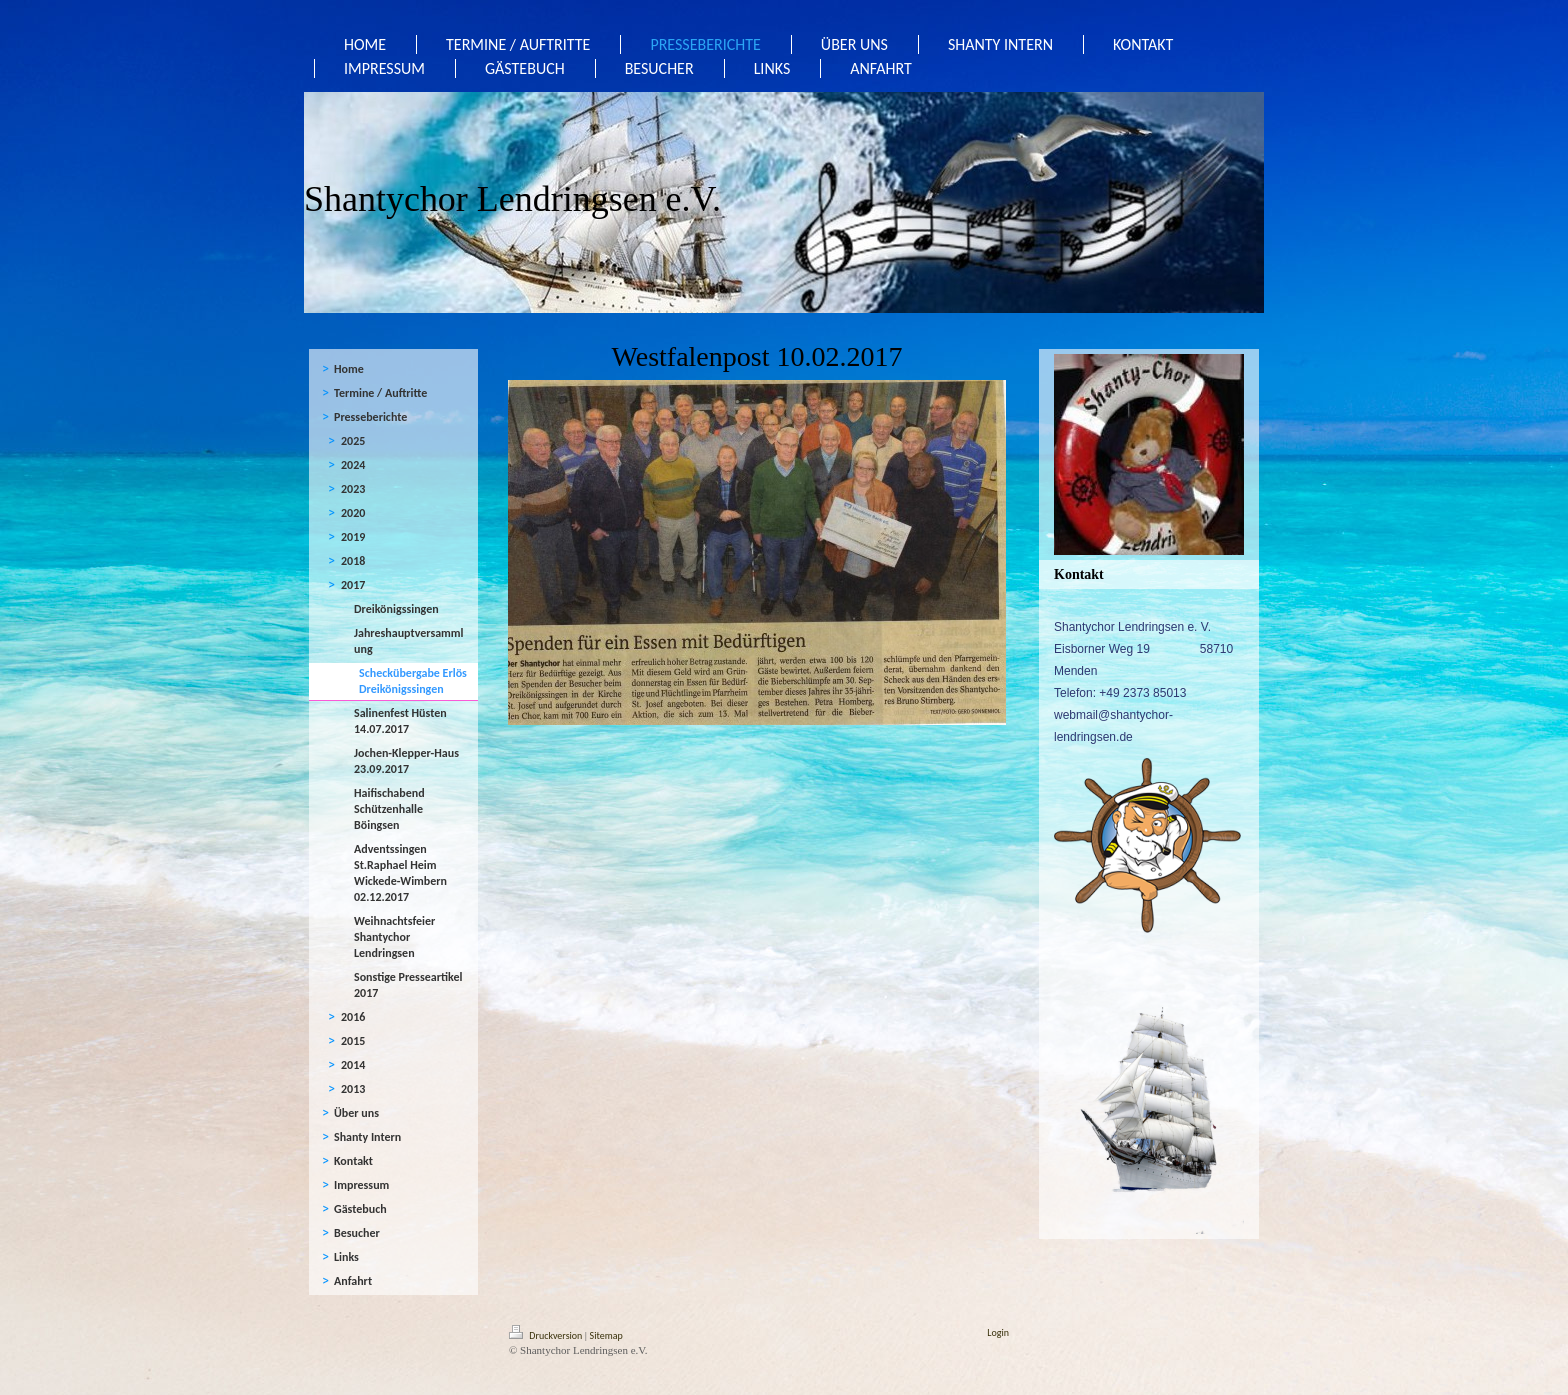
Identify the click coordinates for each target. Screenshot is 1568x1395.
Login (998, 1332)
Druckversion (547, 1335)
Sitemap (606, 1335)
